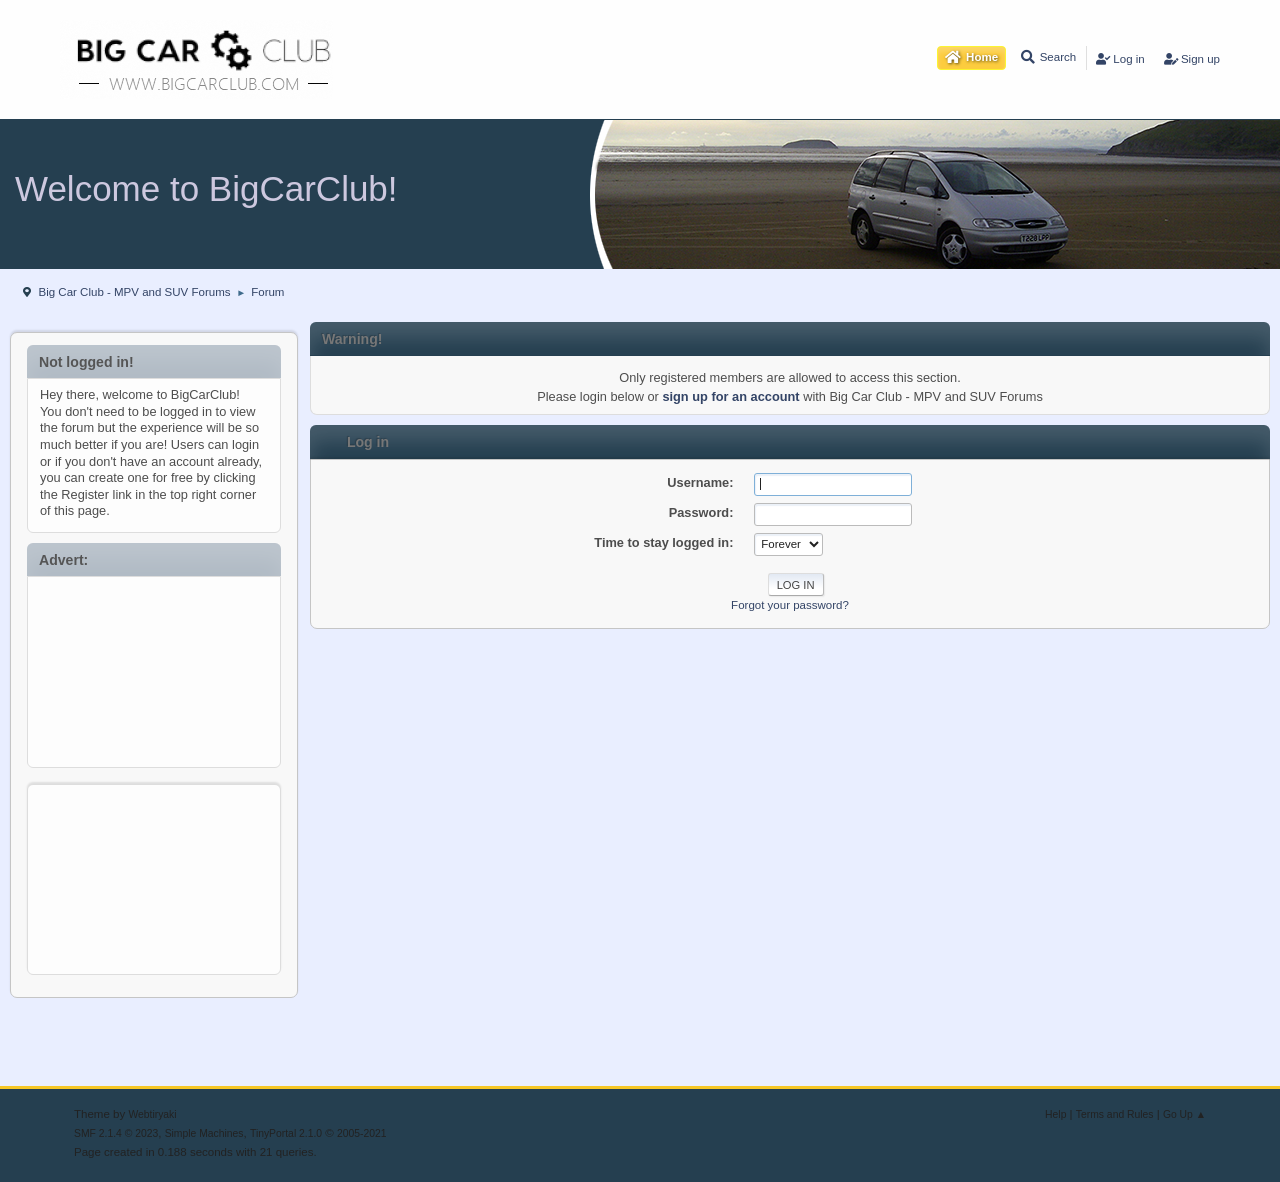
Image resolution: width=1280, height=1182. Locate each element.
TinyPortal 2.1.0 (286, 1133)
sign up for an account (730, 396)
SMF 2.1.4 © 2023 (116, 1133)
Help (1055, 1114)
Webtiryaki (152, 1114)
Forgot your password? (790, 605)
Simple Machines (204, 1133)
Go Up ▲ (1184, 1114)
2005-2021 (362, 1133)
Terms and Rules (1115, 1114)
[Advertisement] (154, 667)
